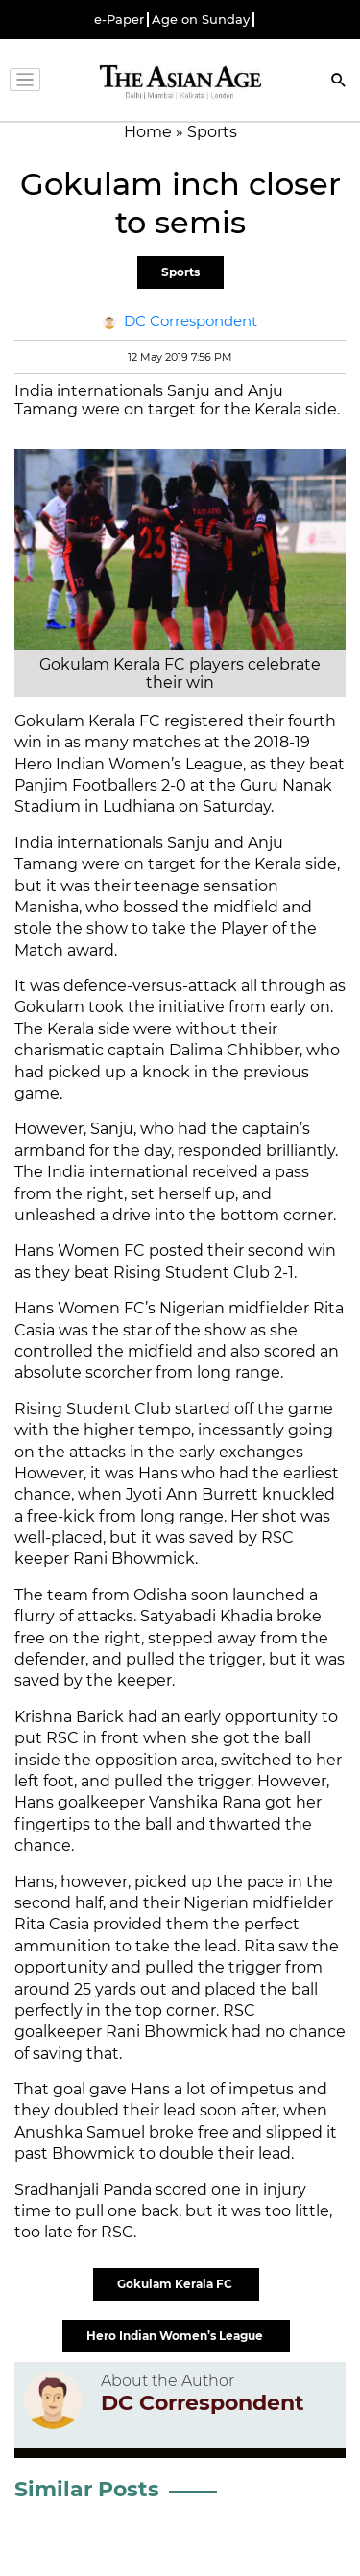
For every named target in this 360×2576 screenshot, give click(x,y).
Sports (180, 272)
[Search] (339, 82)
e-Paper (119, 19)
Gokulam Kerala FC (176, 2284)
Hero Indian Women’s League (176, 2335)
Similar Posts (86, 2489)
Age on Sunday (201, 19)
